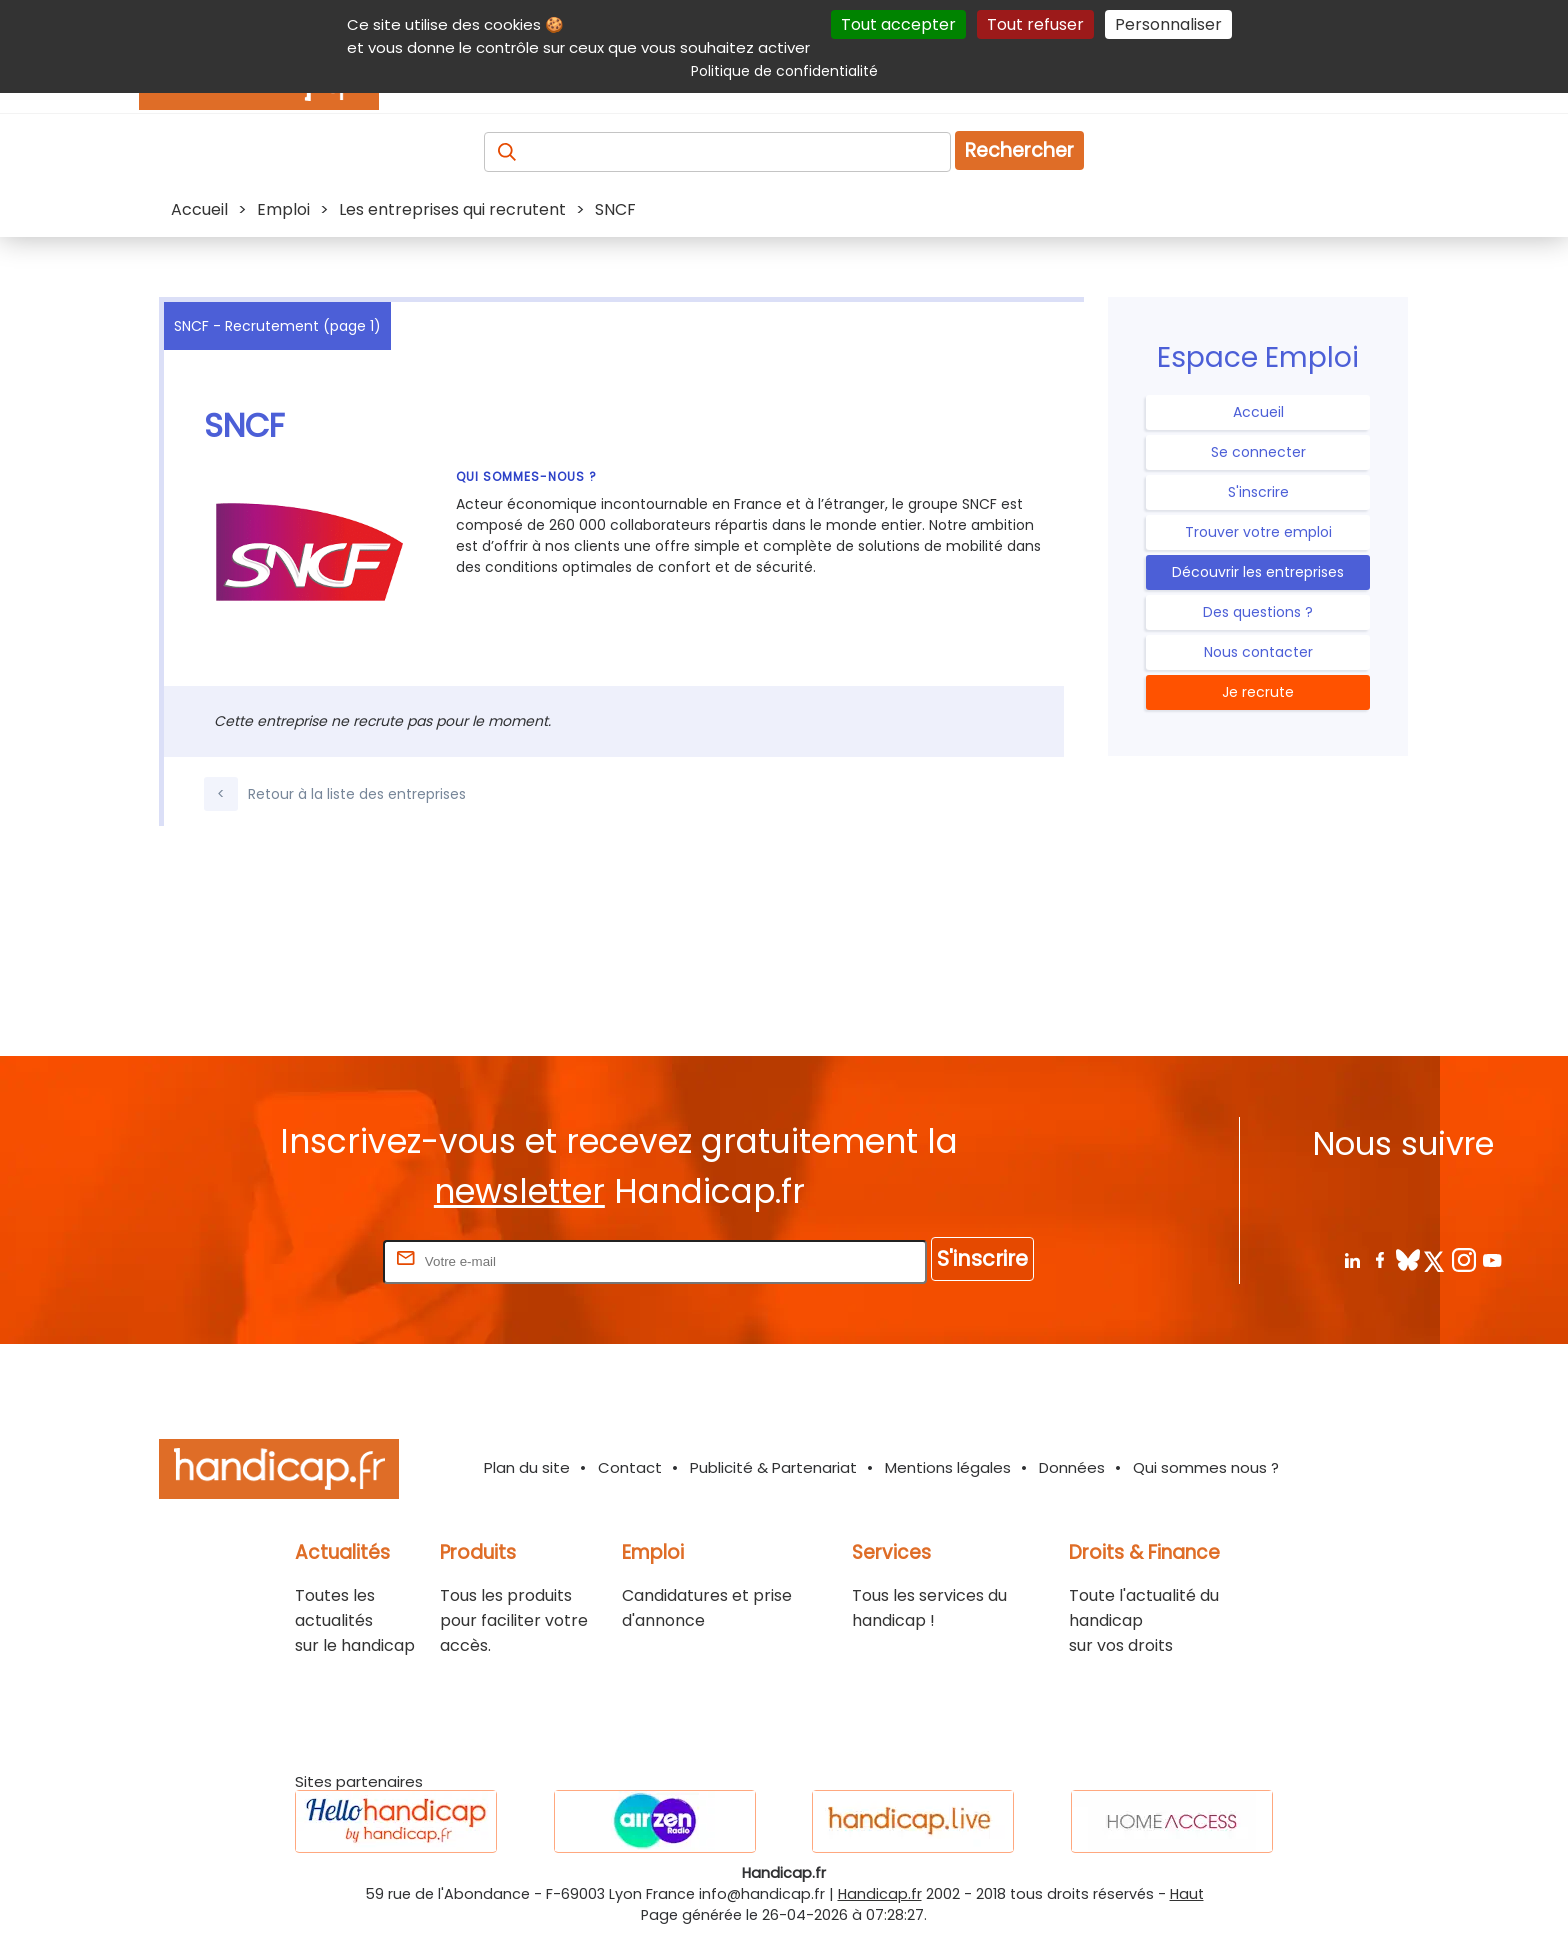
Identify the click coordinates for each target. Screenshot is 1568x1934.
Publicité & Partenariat (773, 1467)
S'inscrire (1258, 492)
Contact (630, 1467)
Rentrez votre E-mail (299, 1260)
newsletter (519, 1191)
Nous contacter (1258, 652)
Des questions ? (1258, 612)
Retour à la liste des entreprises (335, 794)
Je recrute (1258, 692)
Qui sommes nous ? (1206, 1467)
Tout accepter (898, 24)
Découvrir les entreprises (1258, 572)
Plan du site (527, 1467)
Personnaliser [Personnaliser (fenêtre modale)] (1168, 24)
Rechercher (1019, 150)
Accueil (1258, 412)
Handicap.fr (880, 1894)
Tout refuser (1035, 24)
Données (1072, 1467)
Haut (1187, 1894)
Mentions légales (948, 1467)
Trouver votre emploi (1258, 532)
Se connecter (1258, 452)
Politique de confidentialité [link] (784, 71)
